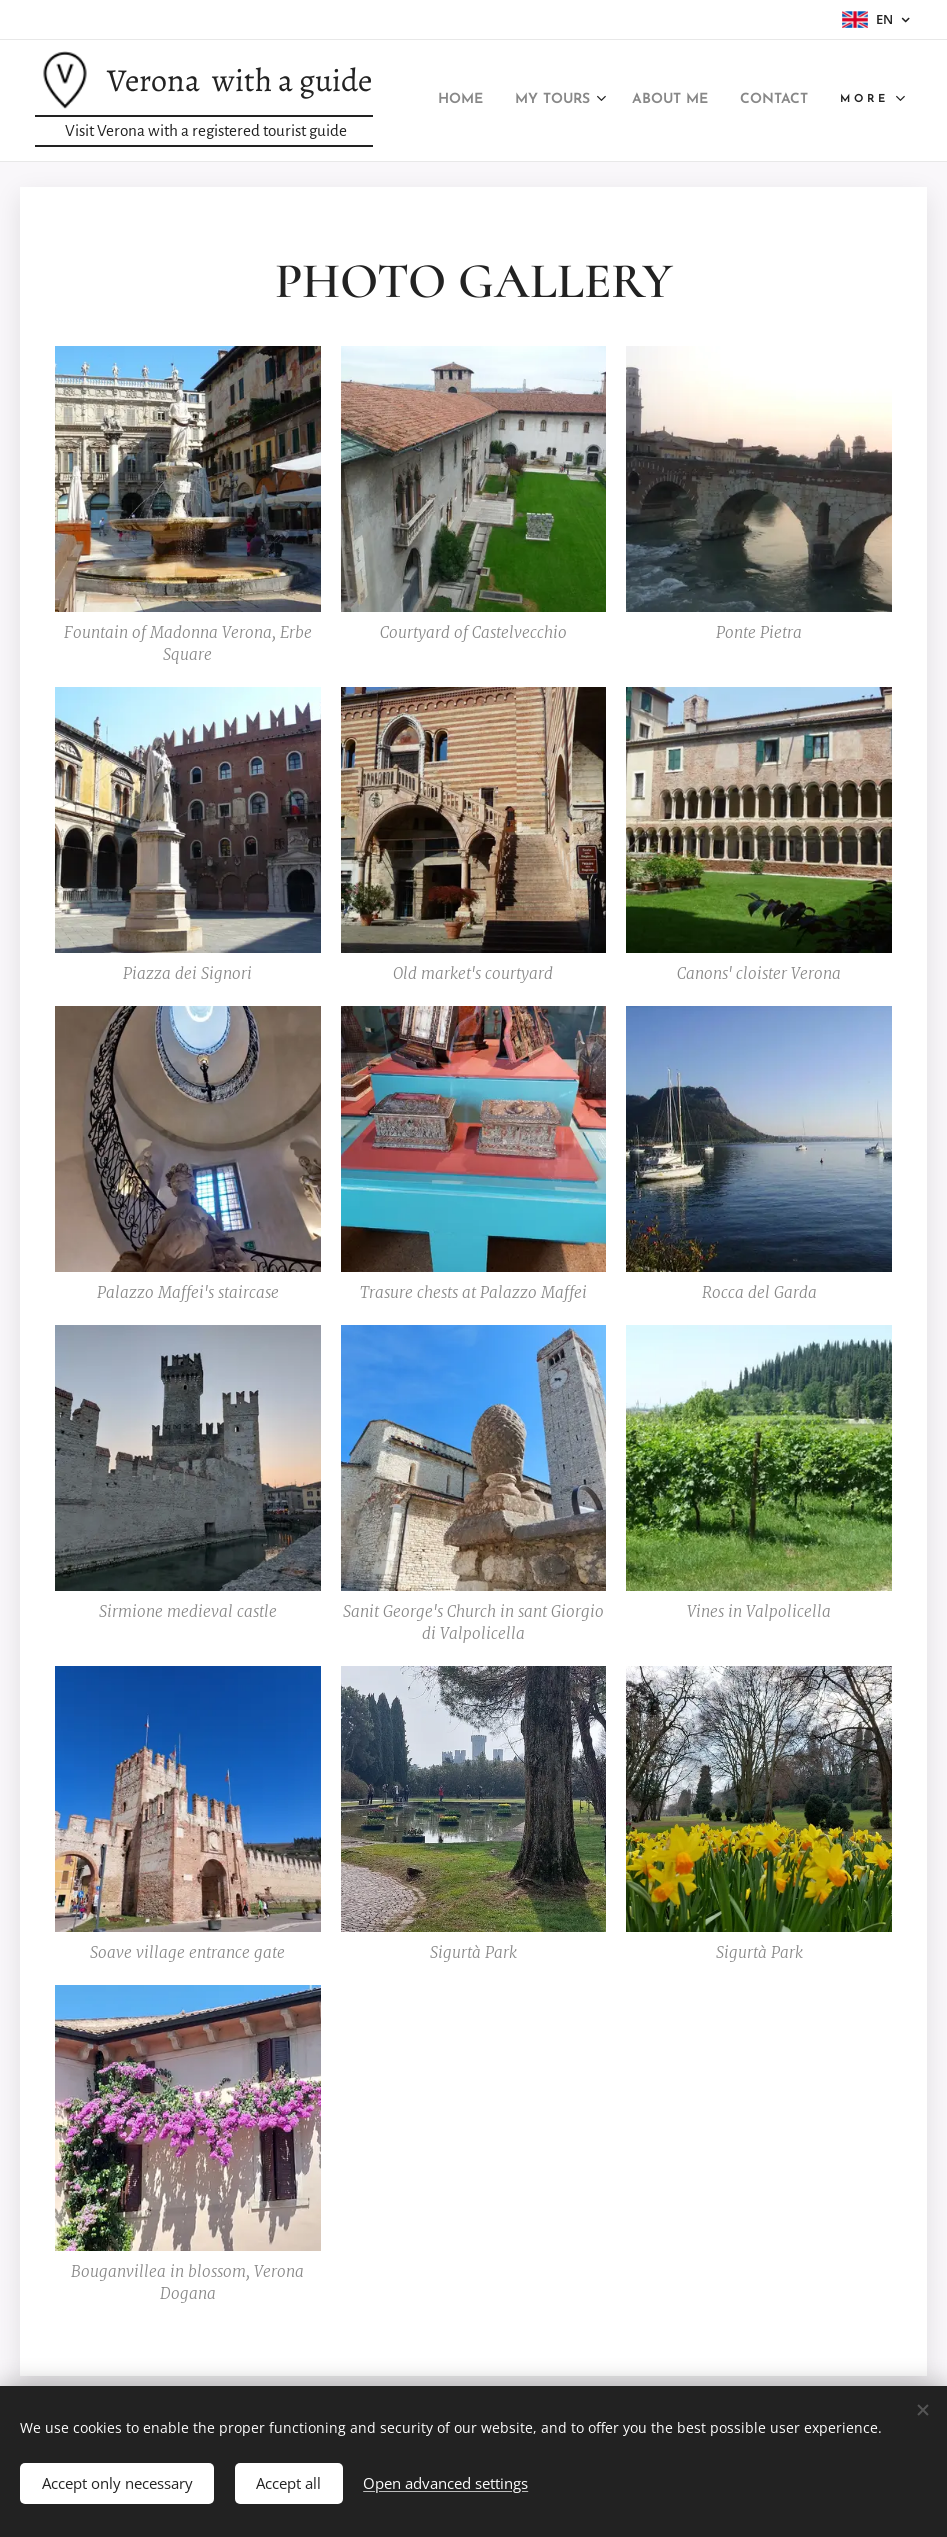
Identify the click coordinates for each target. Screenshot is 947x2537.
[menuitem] (533, 101)
